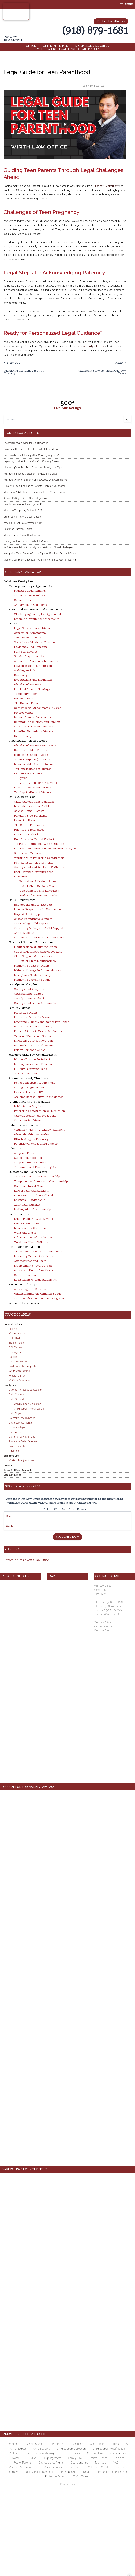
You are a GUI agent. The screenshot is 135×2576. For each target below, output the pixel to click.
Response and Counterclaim (33, 666)
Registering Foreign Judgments (35, 1280)
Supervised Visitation (28, 853)
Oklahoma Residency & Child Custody (24, 372)
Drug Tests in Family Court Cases (22, 516)
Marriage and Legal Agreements (30, 586)
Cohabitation (23, 600)
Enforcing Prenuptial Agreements (36, 619)
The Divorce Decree (27, 703)
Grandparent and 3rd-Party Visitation (39, 867)
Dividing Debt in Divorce (31, 750)
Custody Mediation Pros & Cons (35, 1115)
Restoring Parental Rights (18, 529)
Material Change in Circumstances (37, 970)
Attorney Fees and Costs (30, 1261)
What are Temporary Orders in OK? (23, 510)
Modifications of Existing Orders (36, 947)
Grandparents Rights (20, 1422)
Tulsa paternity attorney (90, 346)
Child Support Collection (27, 1404)
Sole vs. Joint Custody (29, 811)
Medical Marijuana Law (22, 1460)
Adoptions (13, 2444)
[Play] (65, 124)
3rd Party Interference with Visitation (39, 844)
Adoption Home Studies (30, 1162)
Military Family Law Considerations (33, 1055)
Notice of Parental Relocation (39, 895)
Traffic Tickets (17, 1343)
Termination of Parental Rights (35, 1167)
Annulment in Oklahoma (30, 605)
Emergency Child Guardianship (35, 1195)
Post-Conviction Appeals (22, 1366)
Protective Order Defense (23, 1441)
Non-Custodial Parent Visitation (35, 839)
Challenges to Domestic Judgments (38, 1251)
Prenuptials (15, 1432)
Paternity (12, 2472)
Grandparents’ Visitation (30, 998)
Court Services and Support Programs (39, 1298)
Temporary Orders (26, 694)
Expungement (52, 2458)
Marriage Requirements (30, 591)
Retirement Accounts (28, 773)
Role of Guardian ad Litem (31, 1191)
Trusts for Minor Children (31, 1242)
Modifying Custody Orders (32, 966)
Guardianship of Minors (30, 1186)
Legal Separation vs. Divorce (33, 628)
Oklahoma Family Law (18, 581)
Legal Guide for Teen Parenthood (47, 72)
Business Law (11, 1455)
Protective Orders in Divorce (33, 1017)
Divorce (14, 623)
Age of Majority (24, 933)
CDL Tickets (15, 1347)
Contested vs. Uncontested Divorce (37, 708)
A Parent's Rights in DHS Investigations (25, 498)
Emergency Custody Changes (33, 975)
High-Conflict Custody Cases (33, 872)
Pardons (13, 1357)
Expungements (17, 1352)
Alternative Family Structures (28, 1078)
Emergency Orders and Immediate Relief (41, 1022)
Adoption (15, 1148)
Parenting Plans (25, 820)
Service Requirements (29, 656)
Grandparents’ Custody (29, 994)
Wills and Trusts (25, 1233)
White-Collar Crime (19, 1371)
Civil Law (14, 2453)
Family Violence (19, 1008)
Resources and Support (24, 1284)
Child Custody (16, 1394)
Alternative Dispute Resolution (29, 1101)
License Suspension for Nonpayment (39, 909)
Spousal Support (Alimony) (32, 759)
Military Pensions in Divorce (38, 783)
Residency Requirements (31, 647)
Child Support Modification (29, 1408)
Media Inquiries (12, 1475)
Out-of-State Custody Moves (38, 886)
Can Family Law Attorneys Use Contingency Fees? (31, 455)
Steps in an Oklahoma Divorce (34, 642)
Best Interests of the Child (31, 806)
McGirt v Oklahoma (19, 1380)
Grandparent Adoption (29, 989)
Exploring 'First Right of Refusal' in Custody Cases (31, 461)
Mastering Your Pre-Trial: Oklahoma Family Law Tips (33, 467)
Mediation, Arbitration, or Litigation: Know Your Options (34, 492)
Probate (8, 1465)
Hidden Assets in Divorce (31, 755)
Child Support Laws (22, 900)
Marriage (100, 2462)
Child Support (16, 1399)
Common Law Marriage (29, 595)
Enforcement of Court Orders (33, 1265)
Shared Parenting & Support (33, 919)
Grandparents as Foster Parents (35, 1003)
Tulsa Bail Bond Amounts (18, 1470)
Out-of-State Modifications (37, 961)
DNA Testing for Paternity (31, 1139)
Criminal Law (118, 2453)
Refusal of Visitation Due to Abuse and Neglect (45, 848)
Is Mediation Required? (29, 1106)
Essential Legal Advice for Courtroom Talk (27, 443)
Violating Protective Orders (32, 1036)
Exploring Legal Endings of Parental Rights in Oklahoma (34, 486)
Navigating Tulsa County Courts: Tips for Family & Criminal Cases (40, 553)
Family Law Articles (22, 433)
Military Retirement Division (33, 1064)
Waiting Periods (25, 670)
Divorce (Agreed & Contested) (25, 1390)
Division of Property (27, 684)
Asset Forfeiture (18, 1361)
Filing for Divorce (26, 651)
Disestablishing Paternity (31, 1134)
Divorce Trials (23, 698)
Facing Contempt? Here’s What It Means (26, 541)
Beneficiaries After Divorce (32, 1228)
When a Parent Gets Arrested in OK (23, 523)
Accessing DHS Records (30, 1289)
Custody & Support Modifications (31, 942)
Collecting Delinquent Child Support (38, 928)
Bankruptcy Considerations (32, 788)
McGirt (117, 2462)
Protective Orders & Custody (33, 1026)
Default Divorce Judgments (32, 717)
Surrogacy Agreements (29, 1087)
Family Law (10, 1385)
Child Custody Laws (22, 797)
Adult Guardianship (27, 1204)
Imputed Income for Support (33, 905)
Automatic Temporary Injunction (36, 661)
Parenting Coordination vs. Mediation (39, 1111)
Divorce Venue (23, 712)
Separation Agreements (30, 633)
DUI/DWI (32, 2458)
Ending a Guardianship (29, 1200)
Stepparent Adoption (28, 1158)
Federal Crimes (17, 1375)
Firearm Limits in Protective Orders (38, 1031)
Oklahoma (75, 2467)
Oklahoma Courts (98, 2467)
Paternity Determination (22, 1418)
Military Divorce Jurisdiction (33, 1059)
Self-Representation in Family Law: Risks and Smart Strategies (38, 547)
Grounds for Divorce (27, 638)
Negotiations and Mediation (33, 680)
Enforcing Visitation (27, 834)
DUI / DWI (14, 1338)
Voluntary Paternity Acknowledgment (39, 1130)
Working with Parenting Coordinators (39, 858)
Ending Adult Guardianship (32, 1209)
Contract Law (95, 2453)
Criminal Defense (13, 1324)
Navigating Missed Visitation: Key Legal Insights (30, 473)
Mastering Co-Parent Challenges (22, 535)
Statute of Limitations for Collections (39, 937)
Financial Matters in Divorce (28, 741)
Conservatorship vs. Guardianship (37, 1176)
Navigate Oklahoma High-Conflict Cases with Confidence (35, 480)
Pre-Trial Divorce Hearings (32, 689)
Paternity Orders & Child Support (36, 1144)
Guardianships (17, 1427)
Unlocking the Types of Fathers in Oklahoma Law (31, 449)
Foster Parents (17, 1446)
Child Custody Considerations (34, 801)
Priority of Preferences (29, 830)
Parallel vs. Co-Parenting (30, 816)
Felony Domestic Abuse (29, 1050)
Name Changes (24, 736)
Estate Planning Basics (29, 1223)
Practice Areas (18, 1315)
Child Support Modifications (33, 956)
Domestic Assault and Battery (34, 1045)
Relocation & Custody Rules (37, 881)
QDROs (24, 778)
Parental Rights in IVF (28, 1092)
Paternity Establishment (25, 1125)
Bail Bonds (58, 2444)
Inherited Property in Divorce (33, 731)
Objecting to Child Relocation (39, 891)
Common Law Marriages (42, 2453)
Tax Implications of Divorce (32, 769)
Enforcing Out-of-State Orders (34, 1256)
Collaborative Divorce (28, 1120)
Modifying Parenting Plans (32, 980)
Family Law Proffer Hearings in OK (23, 504)
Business (77, 2444)
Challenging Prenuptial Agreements (38, 614)
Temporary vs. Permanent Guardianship (41, 1181)
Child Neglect (16, 1413)
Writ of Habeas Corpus (24, 1303)
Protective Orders (26, 1012)
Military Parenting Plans (30, 1069)
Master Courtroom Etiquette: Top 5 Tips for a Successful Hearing (40, 559)
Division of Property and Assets (35, 745)
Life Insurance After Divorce (33, 1237)
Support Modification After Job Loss (38, 951)
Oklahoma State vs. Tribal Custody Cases (108, 372)
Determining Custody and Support (37, 722)
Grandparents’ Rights (23, 984)
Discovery (20, 675)
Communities (72, 2453)
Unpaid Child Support (29, 914)
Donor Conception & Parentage (34, 1083)
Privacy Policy (67, 2484)
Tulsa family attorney (105, 185)
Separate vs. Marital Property (33, 727)
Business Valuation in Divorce (34, 764)
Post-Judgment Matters (25, 1247)
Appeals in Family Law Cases (33, 1270)
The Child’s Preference (29, 825)
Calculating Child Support (31, 923)
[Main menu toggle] (126, 4)
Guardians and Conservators (28, 1172)
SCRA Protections (25, 1073)
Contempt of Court (26, 1275)
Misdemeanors (17, 1333)
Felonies (13, 1329)
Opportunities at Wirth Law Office (26, 1560)
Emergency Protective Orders (33, 1041)
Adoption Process (25, 1153)
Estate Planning (19, 1214)
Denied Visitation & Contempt (34, 862)
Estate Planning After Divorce (34, 1219)
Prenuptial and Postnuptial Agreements (35, 609)
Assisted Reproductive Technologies (38, 1097)
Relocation (21, 877)
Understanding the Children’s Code (38, 1294)
